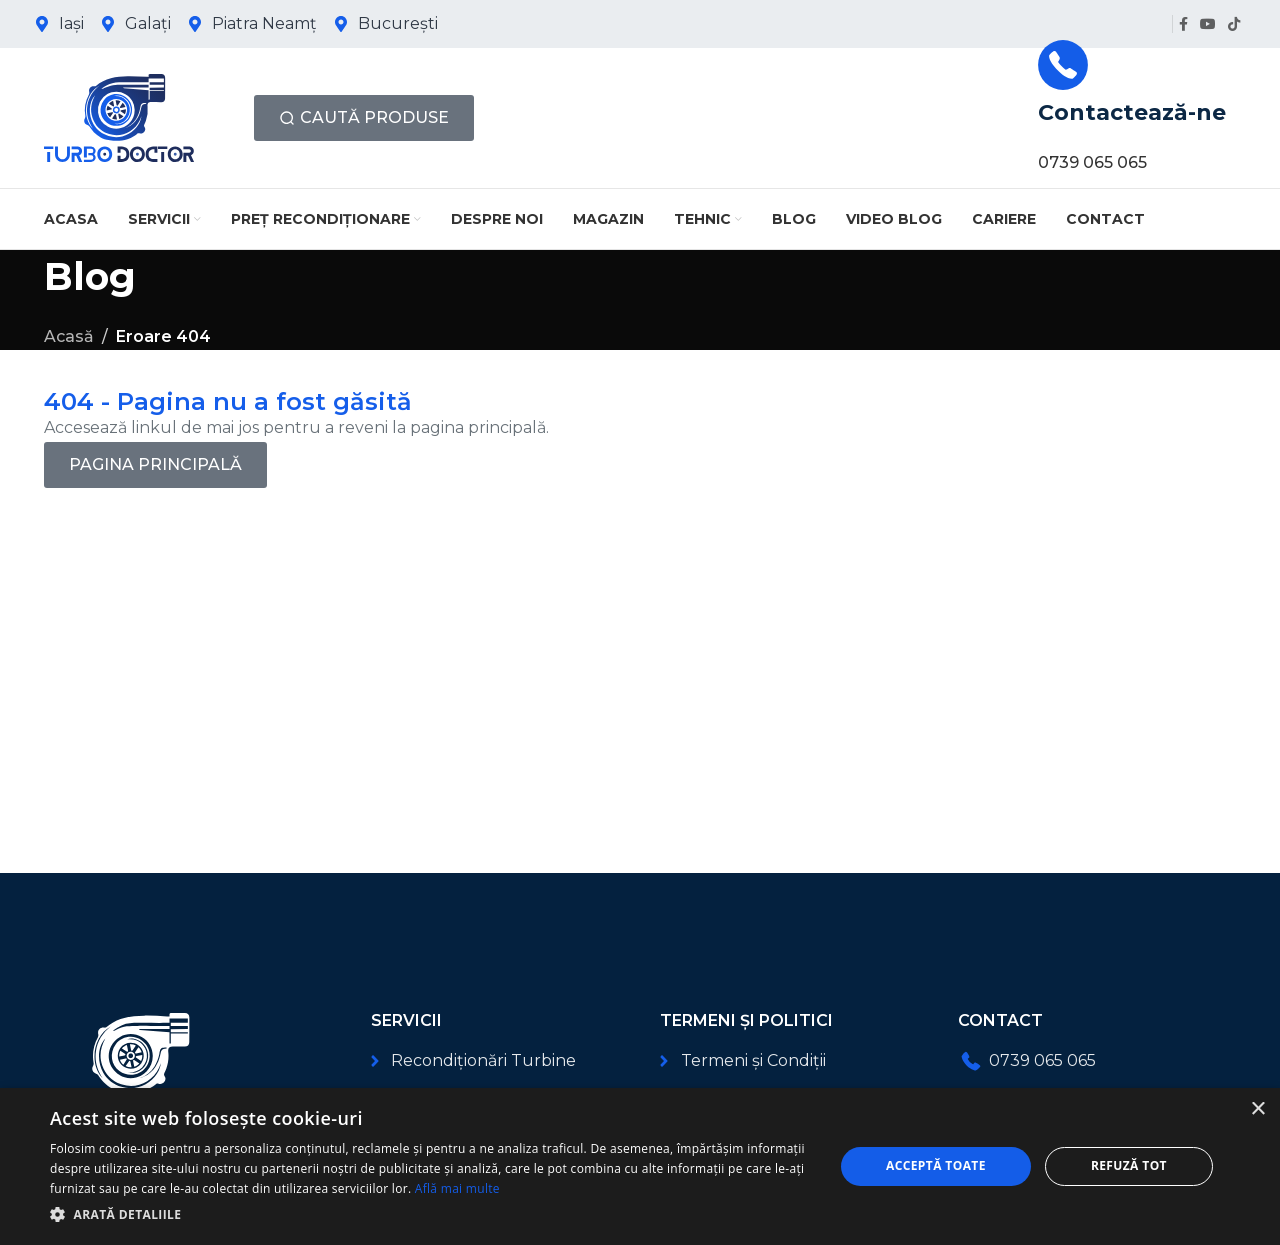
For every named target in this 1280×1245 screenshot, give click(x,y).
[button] (430, 1214)
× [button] (1257, 1109)
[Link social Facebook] (1183, 24)
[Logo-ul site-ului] (119, 116)
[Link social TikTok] (1234, 24)
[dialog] (640, 1166)
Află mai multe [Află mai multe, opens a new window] (457, 1188)
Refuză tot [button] (1129, 1165)
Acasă (69, 336)
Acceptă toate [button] (936, 1165)
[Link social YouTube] (1208, 24)
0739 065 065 (1092, 162)
